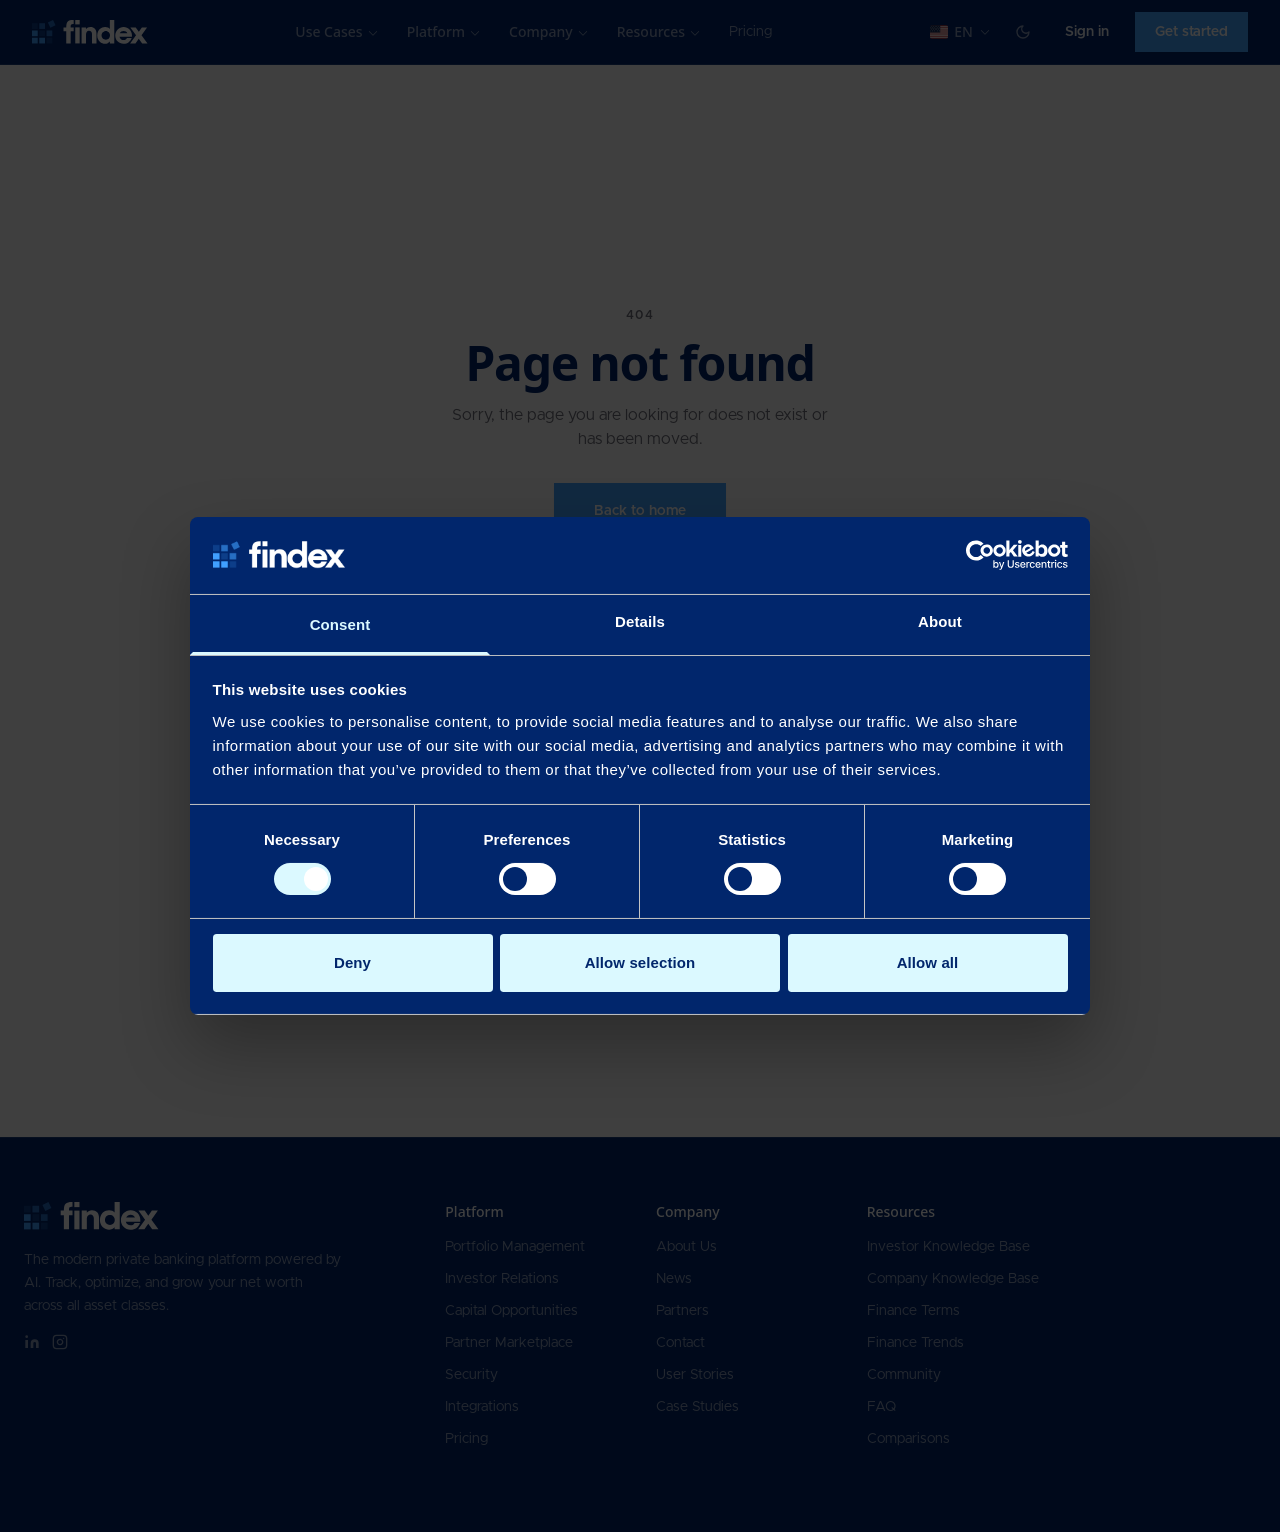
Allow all (928, 962)
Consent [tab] (340, 624)
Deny (352, 962)
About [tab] (940, 621)
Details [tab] (640, 621)
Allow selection (640, 962)
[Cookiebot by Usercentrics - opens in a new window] (980, 555)
